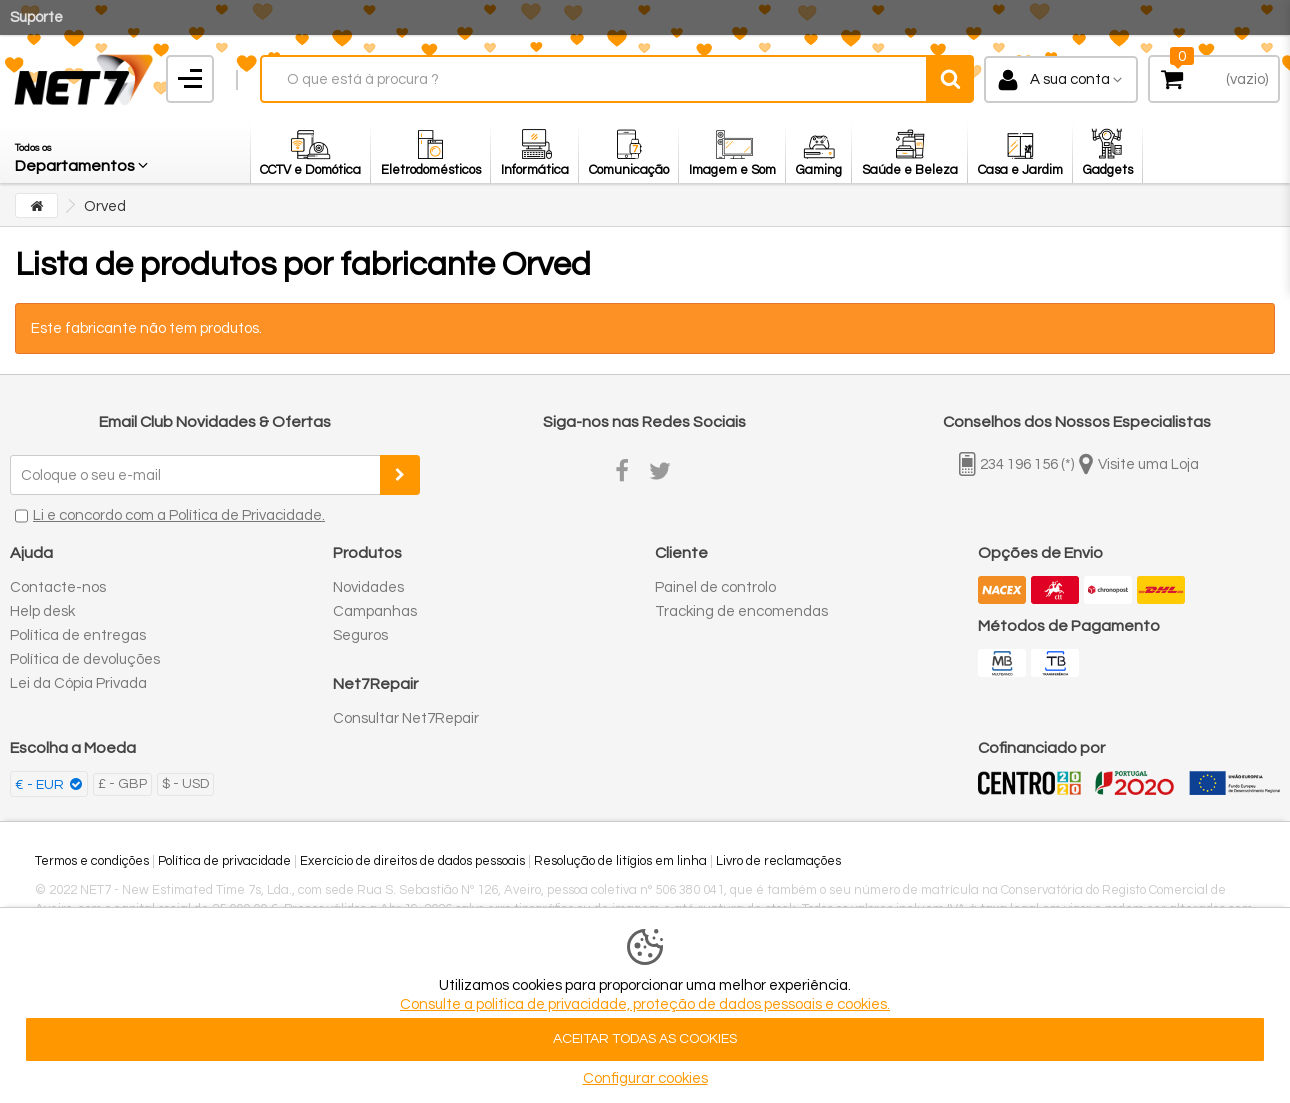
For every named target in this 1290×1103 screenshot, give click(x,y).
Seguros (360, 635)
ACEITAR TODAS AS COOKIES (645, 1039)
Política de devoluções (85, 659)
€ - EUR (41, 785)
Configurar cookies (645, 1078)
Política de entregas (78, 635)
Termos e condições (92, 861)
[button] (83, 153)
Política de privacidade (224, 861)
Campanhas (375, 611)
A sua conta (1070, 79)
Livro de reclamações (778, 861)
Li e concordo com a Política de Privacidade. (179, 515)
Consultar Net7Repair (406, 718)
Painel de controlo (715, 587)
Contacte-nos (58, 587)
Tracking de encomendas (741, 611)
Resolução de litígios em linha (620, 861)
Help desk (42, 611)
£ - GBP (122, 784)
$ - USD (185, 784)
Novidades (368, 587)
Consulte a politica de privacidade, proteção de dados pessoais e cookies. (645, 1004)
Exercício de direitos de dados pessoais (412, 861)
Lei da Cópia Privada (78, 683)
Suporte (36, 17)
